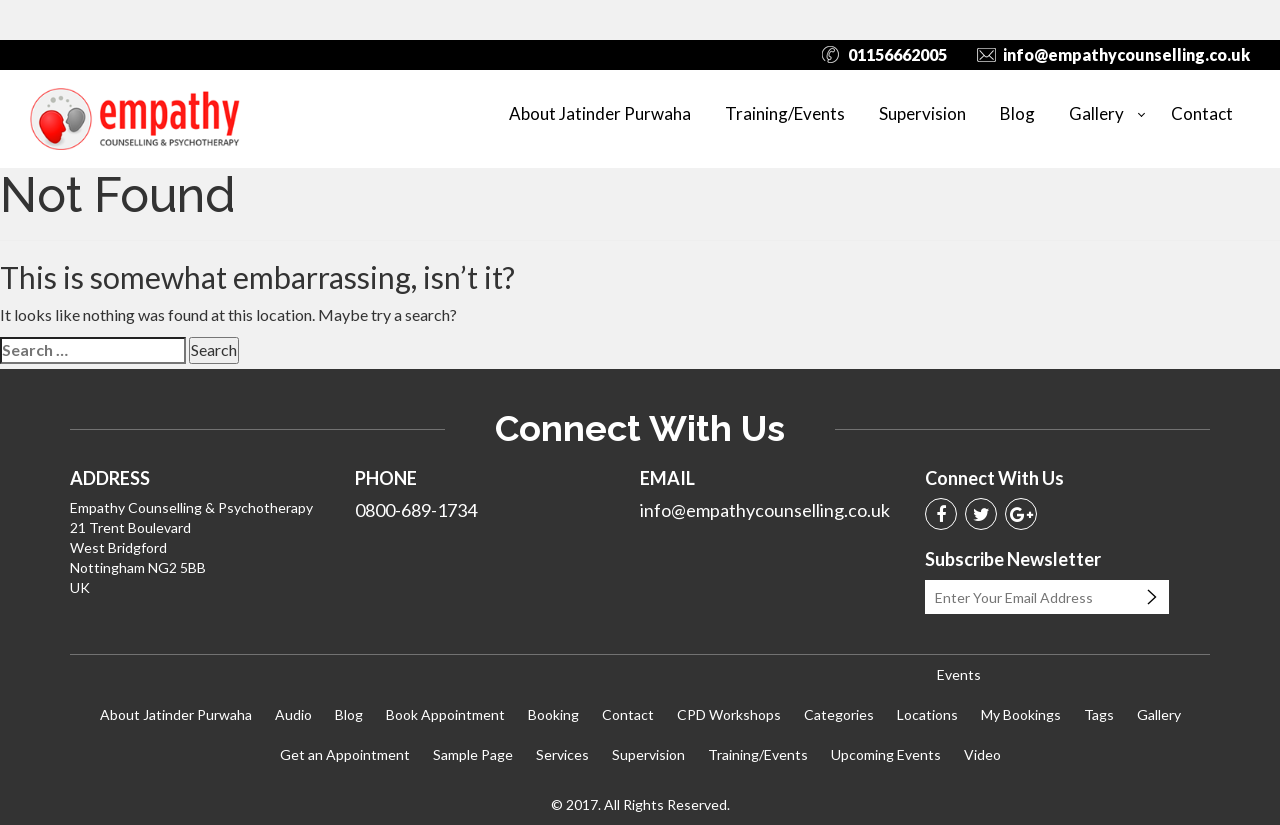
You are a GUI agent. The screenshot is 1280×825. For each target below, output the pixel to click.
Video (982, 754)
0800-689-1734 (416, 510)
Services (562, 754)
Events (959, 674)
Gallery (1096, 113)
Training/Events (785, 113)
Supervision (922, 113)
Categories (839, 714)
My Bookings (1021, 714)
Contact (1202, 113)
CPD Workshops (729, 714)
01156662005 (897, 54)
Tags (1099, 714)
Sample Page (473, 754)
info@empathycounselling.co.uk (1126, 54)
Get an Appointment (345, 754)
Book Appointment (445, 714)
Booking (553, 714)
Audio (293, 714)
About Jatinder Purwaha (600, 113)
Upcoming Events (886, 754)
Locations (927, 714)
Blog (1017, 113)
